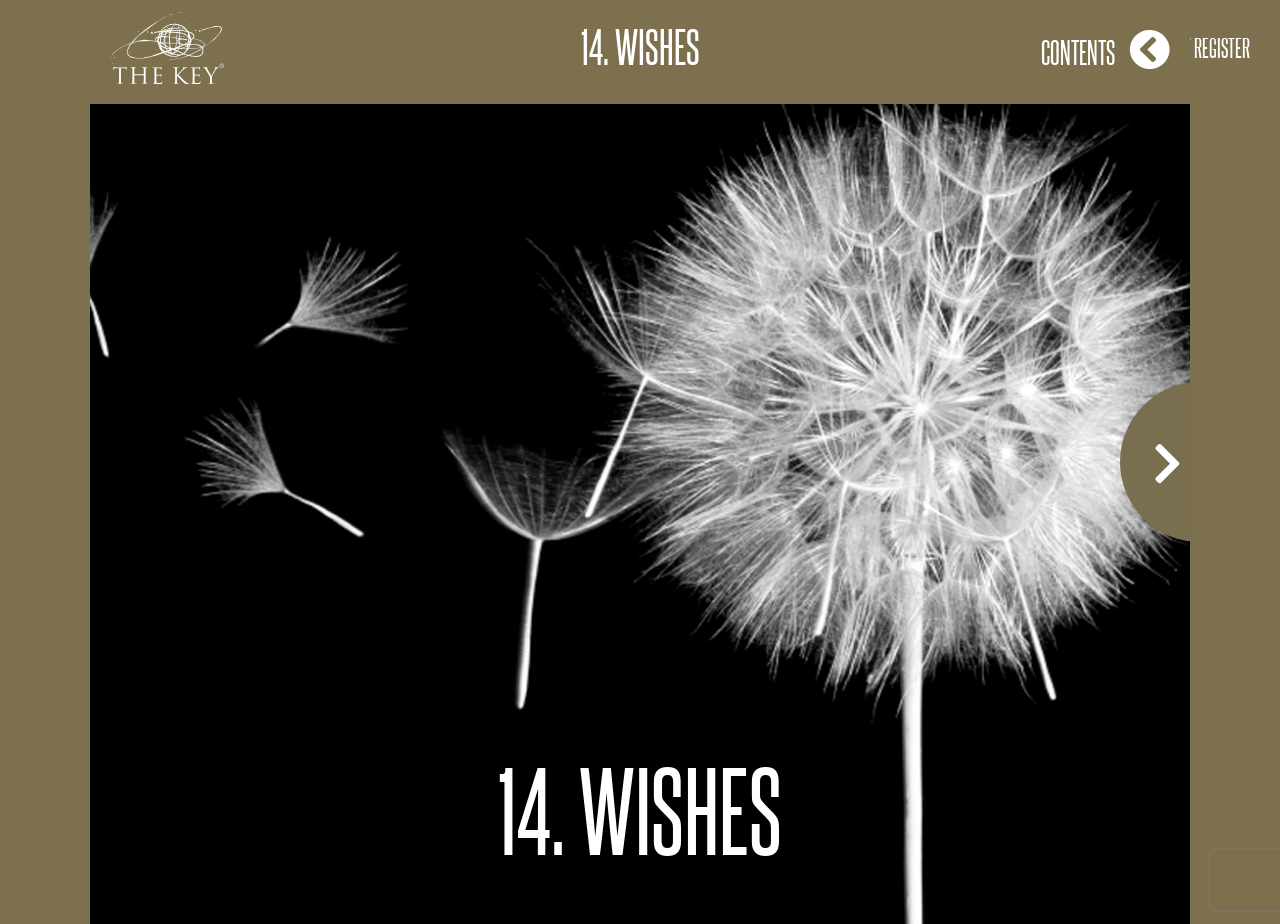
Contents (1105, 49)
